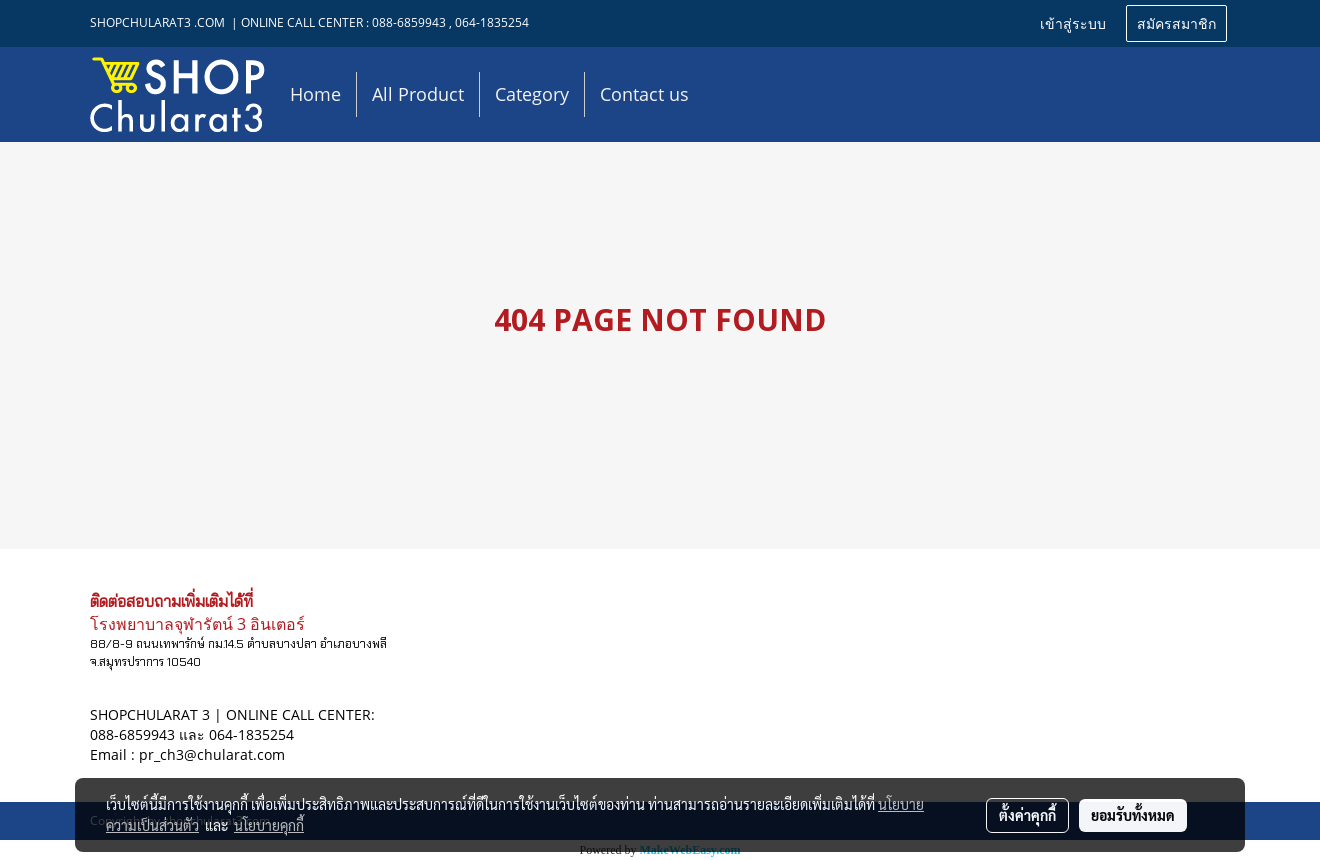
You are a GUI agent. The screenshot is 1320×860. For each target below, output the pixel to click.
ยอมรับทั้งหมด (1133, 815)
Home (315, 94)
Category (532, 94)
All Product (418, 94)
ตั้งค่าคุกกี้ (1027, 815)
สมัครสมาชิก (1176, 22)
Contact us (644, 94)
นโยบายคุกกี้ (269, 825)
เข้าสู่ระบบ (1073, 22)
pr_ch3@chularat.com (212, 754)
